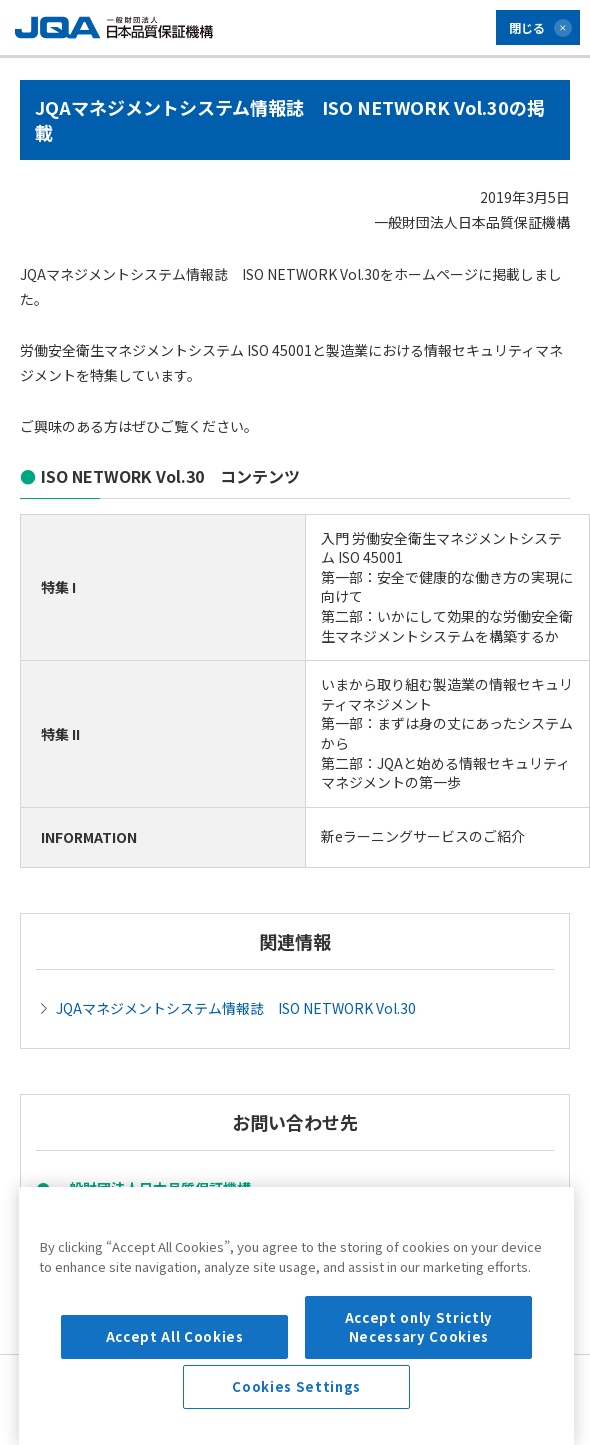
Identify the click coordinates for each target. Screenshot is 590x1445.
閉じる (527, 27)
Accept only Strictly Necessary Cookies (419, 1401)
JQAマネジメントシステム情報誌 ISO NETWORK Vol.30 (236, 1008)
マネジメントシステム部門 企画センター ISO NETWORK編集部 (253, 1219)
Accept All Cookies (175, 1411)
